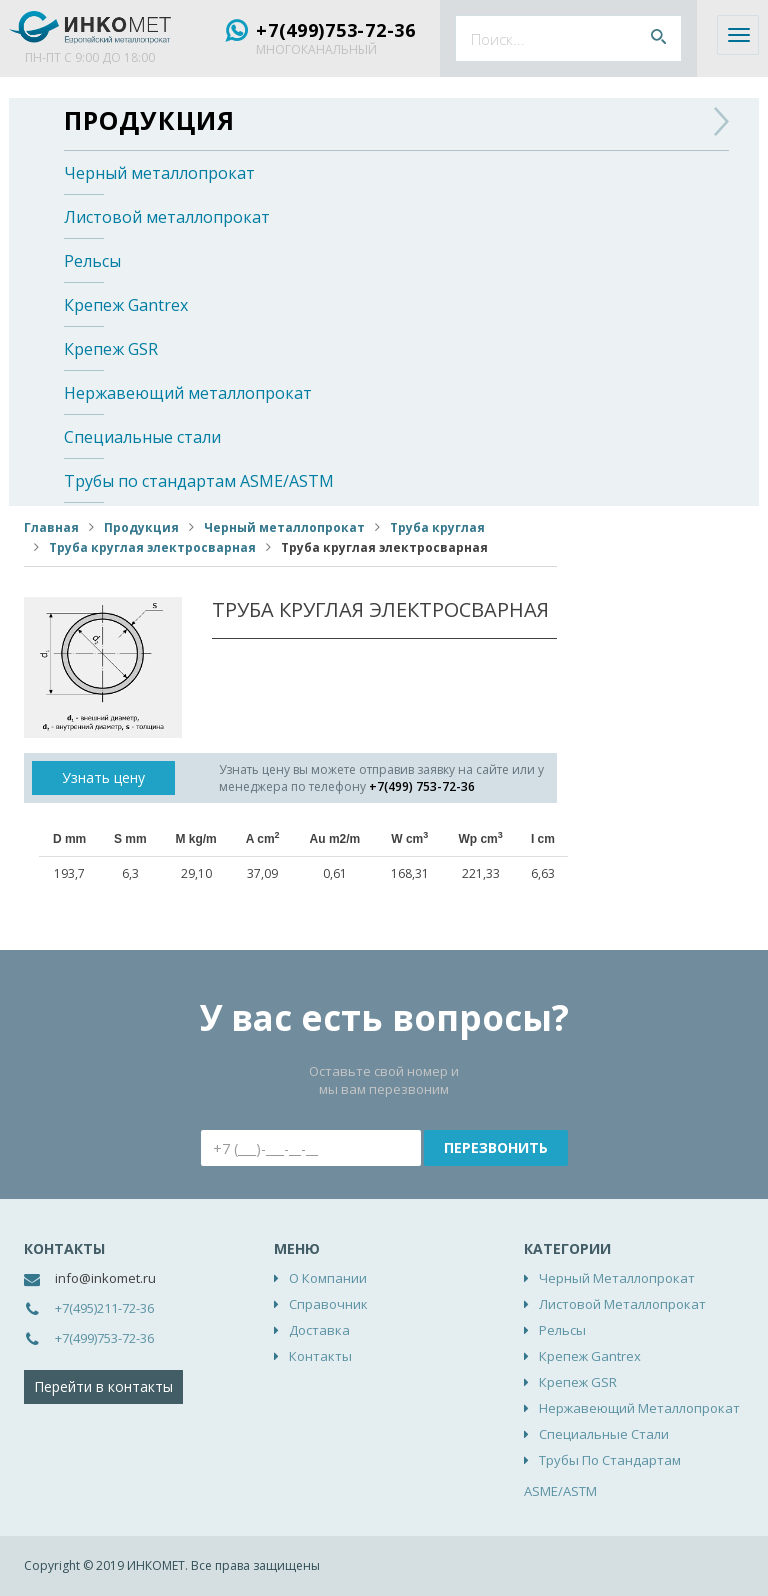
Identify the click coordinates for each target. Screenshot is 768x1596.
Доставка (319, 1330)
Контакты (320, 1356)
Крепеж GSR (111, 349)
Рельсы (92, 261)
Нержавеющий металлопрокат (188, 393)
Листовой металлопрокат (167, 217)
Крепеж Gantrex (126, 305)
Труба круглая (437, 527)
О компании (328, 1278)
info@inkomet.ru (105, 1278)
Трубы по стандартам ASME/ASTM (199, 481)
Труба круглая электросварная (152, 547)
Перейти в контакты (103, 1386)
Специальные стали (142, 437)
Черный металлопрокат (159, 173)
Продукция (149, 120)
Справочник (328, 1304)
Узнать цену (103, 777)
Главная (51, 527)
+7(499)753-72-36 (336, 30)
